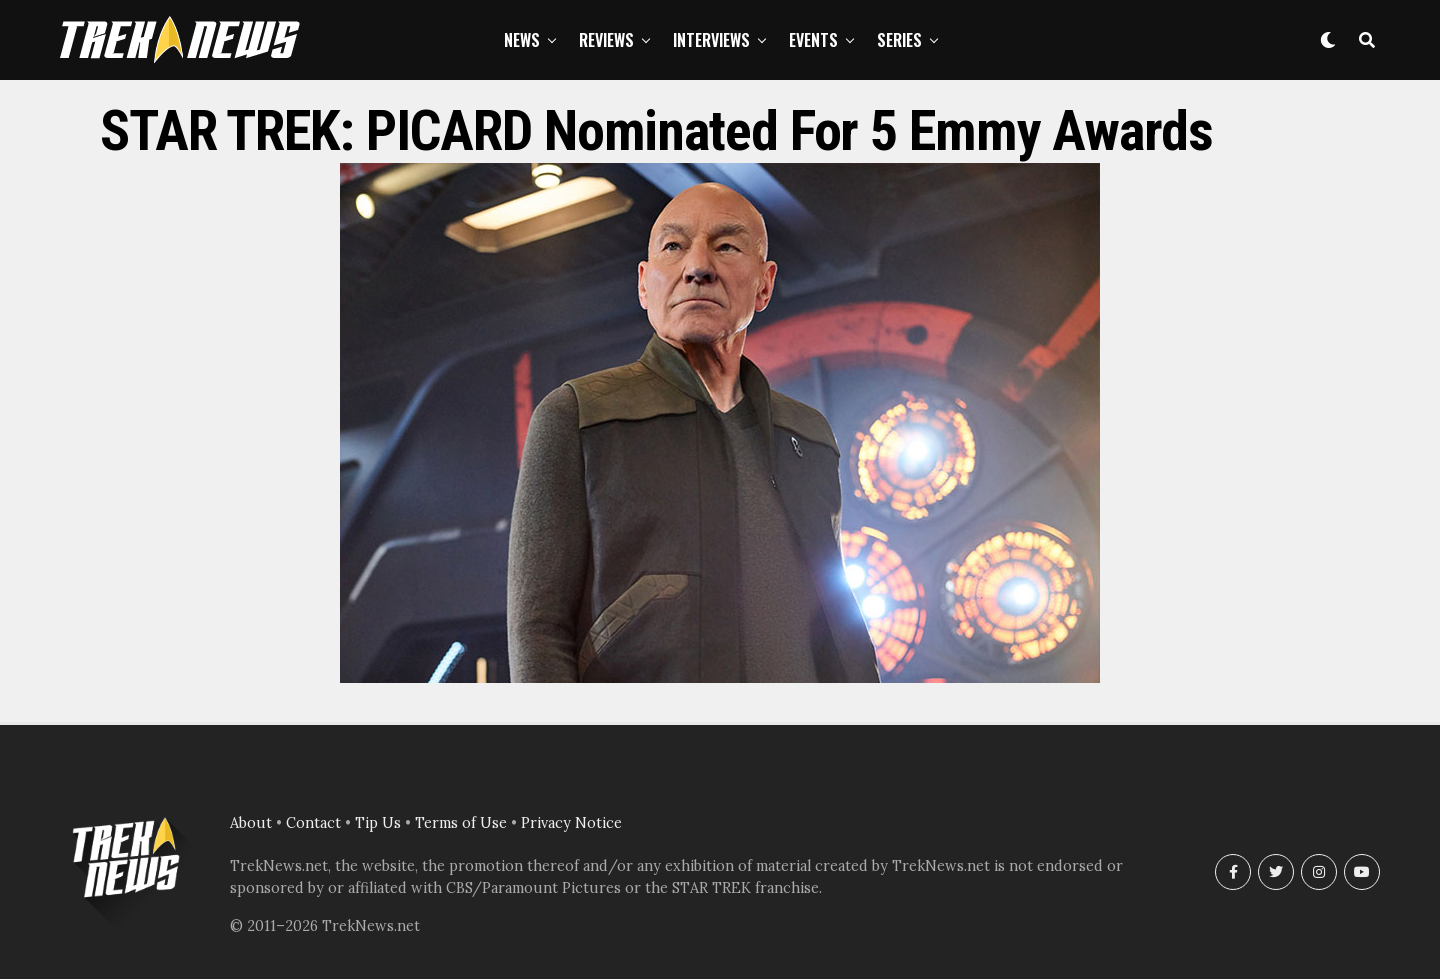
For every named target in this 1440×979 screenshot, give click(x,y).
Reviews (606, 40)
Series (899, 40)
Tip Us (378, 823)
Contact (313, 823)
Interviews (711, 40)
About (251, 823)
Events (813, 40)
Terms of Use (461, 823)
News (522, 40)
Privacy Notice (571, 823)
